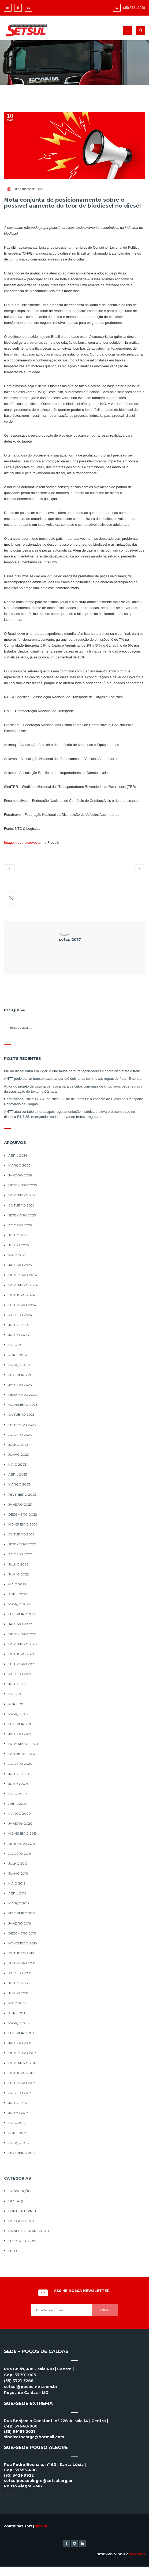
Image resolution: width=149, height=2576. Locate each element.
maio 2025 (17, 1255)
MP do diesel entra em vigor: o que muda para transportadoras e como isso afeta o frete (72, 1071)
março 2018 (19, 2023)
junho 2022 (18, 1574)
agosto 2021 (19, 1674)
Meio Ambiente (21, 2221)
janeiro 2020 (20, 1823)
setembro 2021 (21, 1664)
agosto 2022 (20, 1554)
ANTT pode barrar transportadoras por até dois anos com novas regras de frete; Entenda (72, 1079)
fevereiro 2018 (22, 2033)
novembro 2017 (22, 2063)
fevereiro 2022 (22, 1614)
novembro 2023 (23, 1405)
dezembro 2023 (22, 1395)
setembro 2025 (22, 1215)
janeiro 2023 (20, 1504)
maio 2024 (17, 1345)
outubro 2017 (21, 2073)
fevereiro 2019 (21, 1913)
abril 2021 (17, 1704)
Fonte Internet (22, 2211)
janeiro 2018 (19, 2043)
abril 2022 (17, 1594)
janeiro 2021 (19, 1734)
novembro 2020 (23, 1744)
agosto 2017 (19, 2093)
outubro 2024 (21, 1295)
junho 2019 (18, 1873)
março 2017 (18, 2143)
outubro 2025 (21, 1205)
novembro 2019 (22, 1833)
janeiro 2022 (20, 1624)
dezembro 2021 (22, 1634)
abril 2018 (17, 2013)
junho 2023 (18, 1454)
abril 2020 (18, 1804)
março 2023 (19, 1484)
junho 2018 (18, 1993)
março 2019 (18, 1903)
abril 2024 (17, 1355)
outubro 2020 (21, 1754)
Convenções (20, 2191)
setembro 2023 (22, 1425)
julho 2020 (18, 1774)
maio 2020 (17, 1794)
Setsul (14, 2251)
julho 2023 (18, 1445)
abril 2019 (17, 1893)
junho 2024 (18, 1335)
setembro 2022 (22, 1544)
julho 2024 (18, 1325)
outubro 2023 (21, 1414)
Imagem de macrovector (23, 842)
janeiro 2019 (19, 1923)
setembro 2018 (21, 1963)
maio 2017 (16, 2123)
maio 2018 (17, 2003)
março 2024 (19, 1365)
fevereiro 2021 (21, 1724)
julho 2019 (18, 1863)
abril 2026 (17, 1155)
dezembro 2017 (22, 2053)
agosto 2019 (19, 1854)
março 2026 (19, 1165)
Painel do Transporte (29, 2231)
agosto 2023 (20, 1435)
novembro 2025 (22, 1195)
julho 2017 (18, 2103)
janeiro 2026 (20, 1175)
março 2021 (18, 1714)
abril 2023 (17, 1474)
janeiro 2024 (20, 1385)
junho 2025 (18, 1245)
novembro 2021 (22, 1644)
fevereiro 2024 (22, 1375)
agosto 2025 (20, 1225)
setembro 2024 (22, 1305)
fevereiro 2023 (22, 1494)
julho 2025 (18, 1235)
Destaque (17, 2201)
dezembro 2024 (22, 1275)
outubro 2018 (21, 1953)
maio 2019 (16, 1883)
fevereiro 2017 (21, 2153)
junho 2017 (18, 2113)
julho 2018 (18, 1983)
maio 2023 (17, 1464)
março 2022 (19, 1604)
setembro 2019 (21, 1844)
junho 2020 (18, 1784)
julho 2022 (18, 1564)
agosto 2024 (20, 1315)
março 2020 (19, 1813)
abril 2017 (17, 2133)
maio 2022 (17, 1584)
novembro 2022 (23, 1524)
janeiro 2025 (20, 1265)
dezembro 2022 (22, 1514)
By (134, 2554)
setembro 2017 (21, 2083)
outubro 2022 (21, 1534)
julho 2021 (18, 1684)
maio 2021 (16, 1694)
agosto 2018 (19, 1973)
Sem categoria (22, 2241)
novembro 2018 (22, 1943)
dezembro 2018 (22, 1933)
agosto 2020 (20, 1764)
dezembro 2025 (22, 1185)
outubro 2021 (21, 1654)
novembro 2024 (23, 1285)
